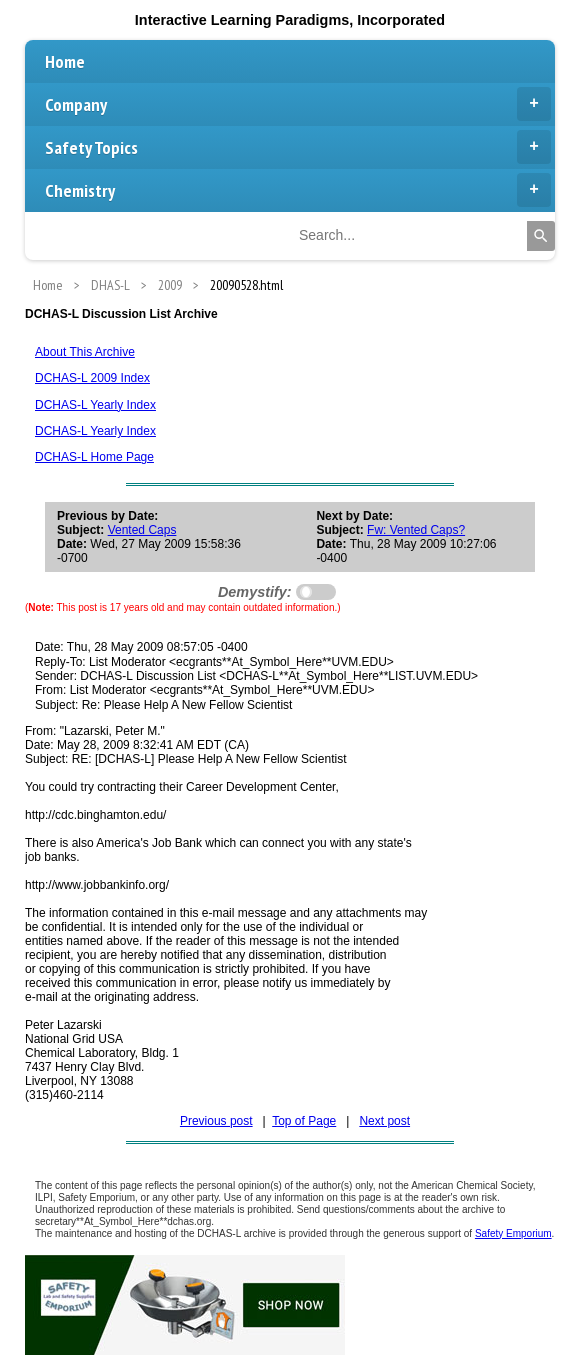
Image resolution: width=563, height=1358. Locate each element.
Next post (384, 1121)
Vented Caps (142, 530)
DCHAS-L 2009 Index (92, 378)
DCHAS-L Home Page (94, 457)
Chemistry (298, 190)
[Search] (541, 236)
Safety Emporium (513, 1233)
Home (65, 61)
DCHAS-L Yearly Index (95, 405)
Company (298, 104)
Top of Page (304, 1121)
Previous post (216, 1121)
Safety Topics (298, 147)
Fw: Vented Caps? (416, 530)
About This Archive (85, 352)
